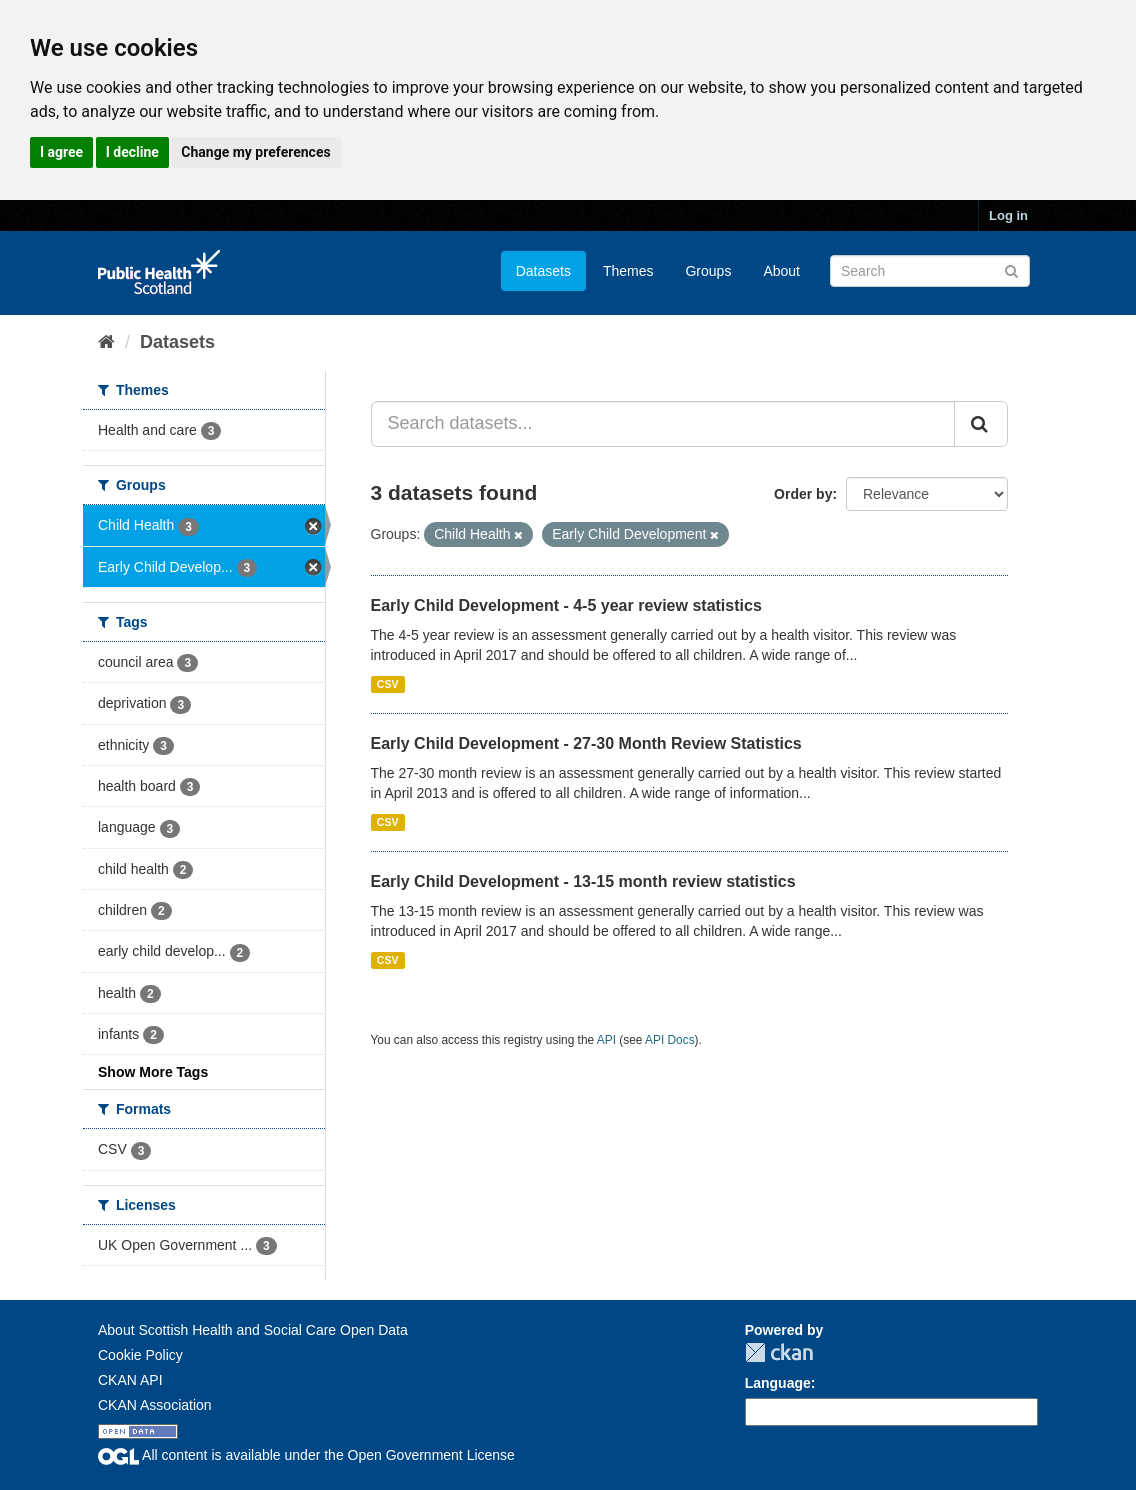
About (781, 271)
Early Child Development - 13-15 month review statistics (583, 881)
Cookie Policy (140, 1355)
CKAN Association (155, 1405)
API (606, 1040)
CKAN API (130, 1380)
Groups (708, 271)
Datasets (543, 271)
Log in (1008, 215)
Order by (803, 494)
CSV (388, 684)
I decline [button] (132, 152)
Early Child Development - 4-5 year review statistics (566, 605)
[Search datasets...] (663, 424)
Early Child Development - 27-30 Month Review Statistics (586, 743)
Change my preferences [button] (255, 152)
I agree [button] (61, 152)
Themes (628, 271)
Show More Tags (153, 1072)
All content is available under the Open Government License (306, 1455)
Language (778, 1383)
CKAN (779, 1352)
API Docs (670, 1040)
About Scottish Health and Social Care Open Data (253, 1330)
